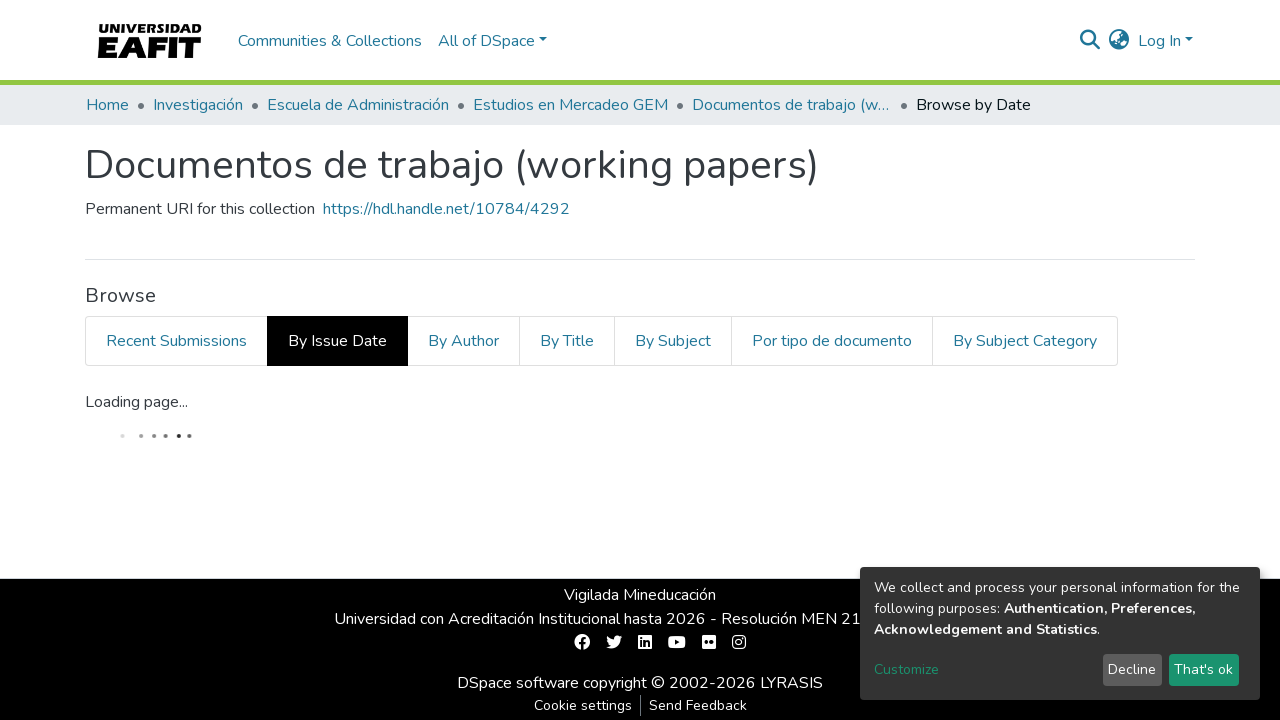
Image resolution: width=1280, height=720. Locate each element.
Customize (906, 669)
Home (107, 105)
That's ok (1203, 669)
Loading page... (136, 402)
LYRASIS (791, 683)
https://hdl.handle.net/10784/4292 (446, 209)
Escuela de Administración (358, 105)
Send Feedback (698, 705)
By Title (567, 341)
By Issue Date (337, 341)
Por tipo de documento (832, 341)
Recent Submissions (176, 341)
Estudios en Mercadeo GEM (570, 105)
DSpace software (518, 683)
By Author (463, 341)
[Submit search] (1090, 41)
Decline (1132, 669)
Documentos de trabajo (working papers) (792, 105)
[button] (1119, 41)
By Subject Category (1025, 341)
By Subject (673, 341)
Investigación (198, 105)
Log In (1159, 41)
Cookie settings (583, 705)
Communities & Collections (330, 41)
